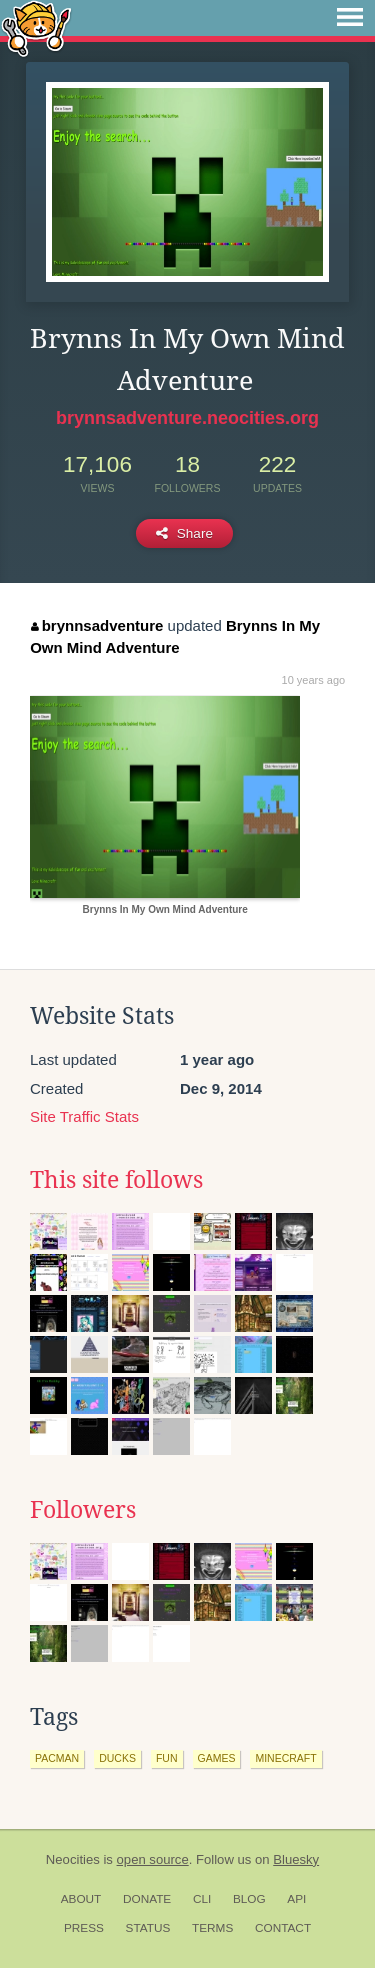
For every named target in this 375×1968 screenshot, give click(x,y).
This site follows (116, 1180)
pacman (57, 1758)
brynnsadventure (97, 625)
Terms (212, 1928)
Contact (283, 1928)
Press (84, 1928)
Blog (249, 1899)
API (296, 1899)
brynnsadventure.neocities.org (187, 418)
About (81, 1899)
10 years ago (314, 680)
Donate (147, 1899)
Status (148, 1928)
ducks (117, 1758)
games (217, 1758)
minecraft (285, 1758)
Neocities (73, 1859)
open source (153, 1859)
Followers (83, 1510)
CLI (202, 1899)
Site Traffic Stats (84, 1116)
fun (167, 1758)
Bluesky (296, 1859)
